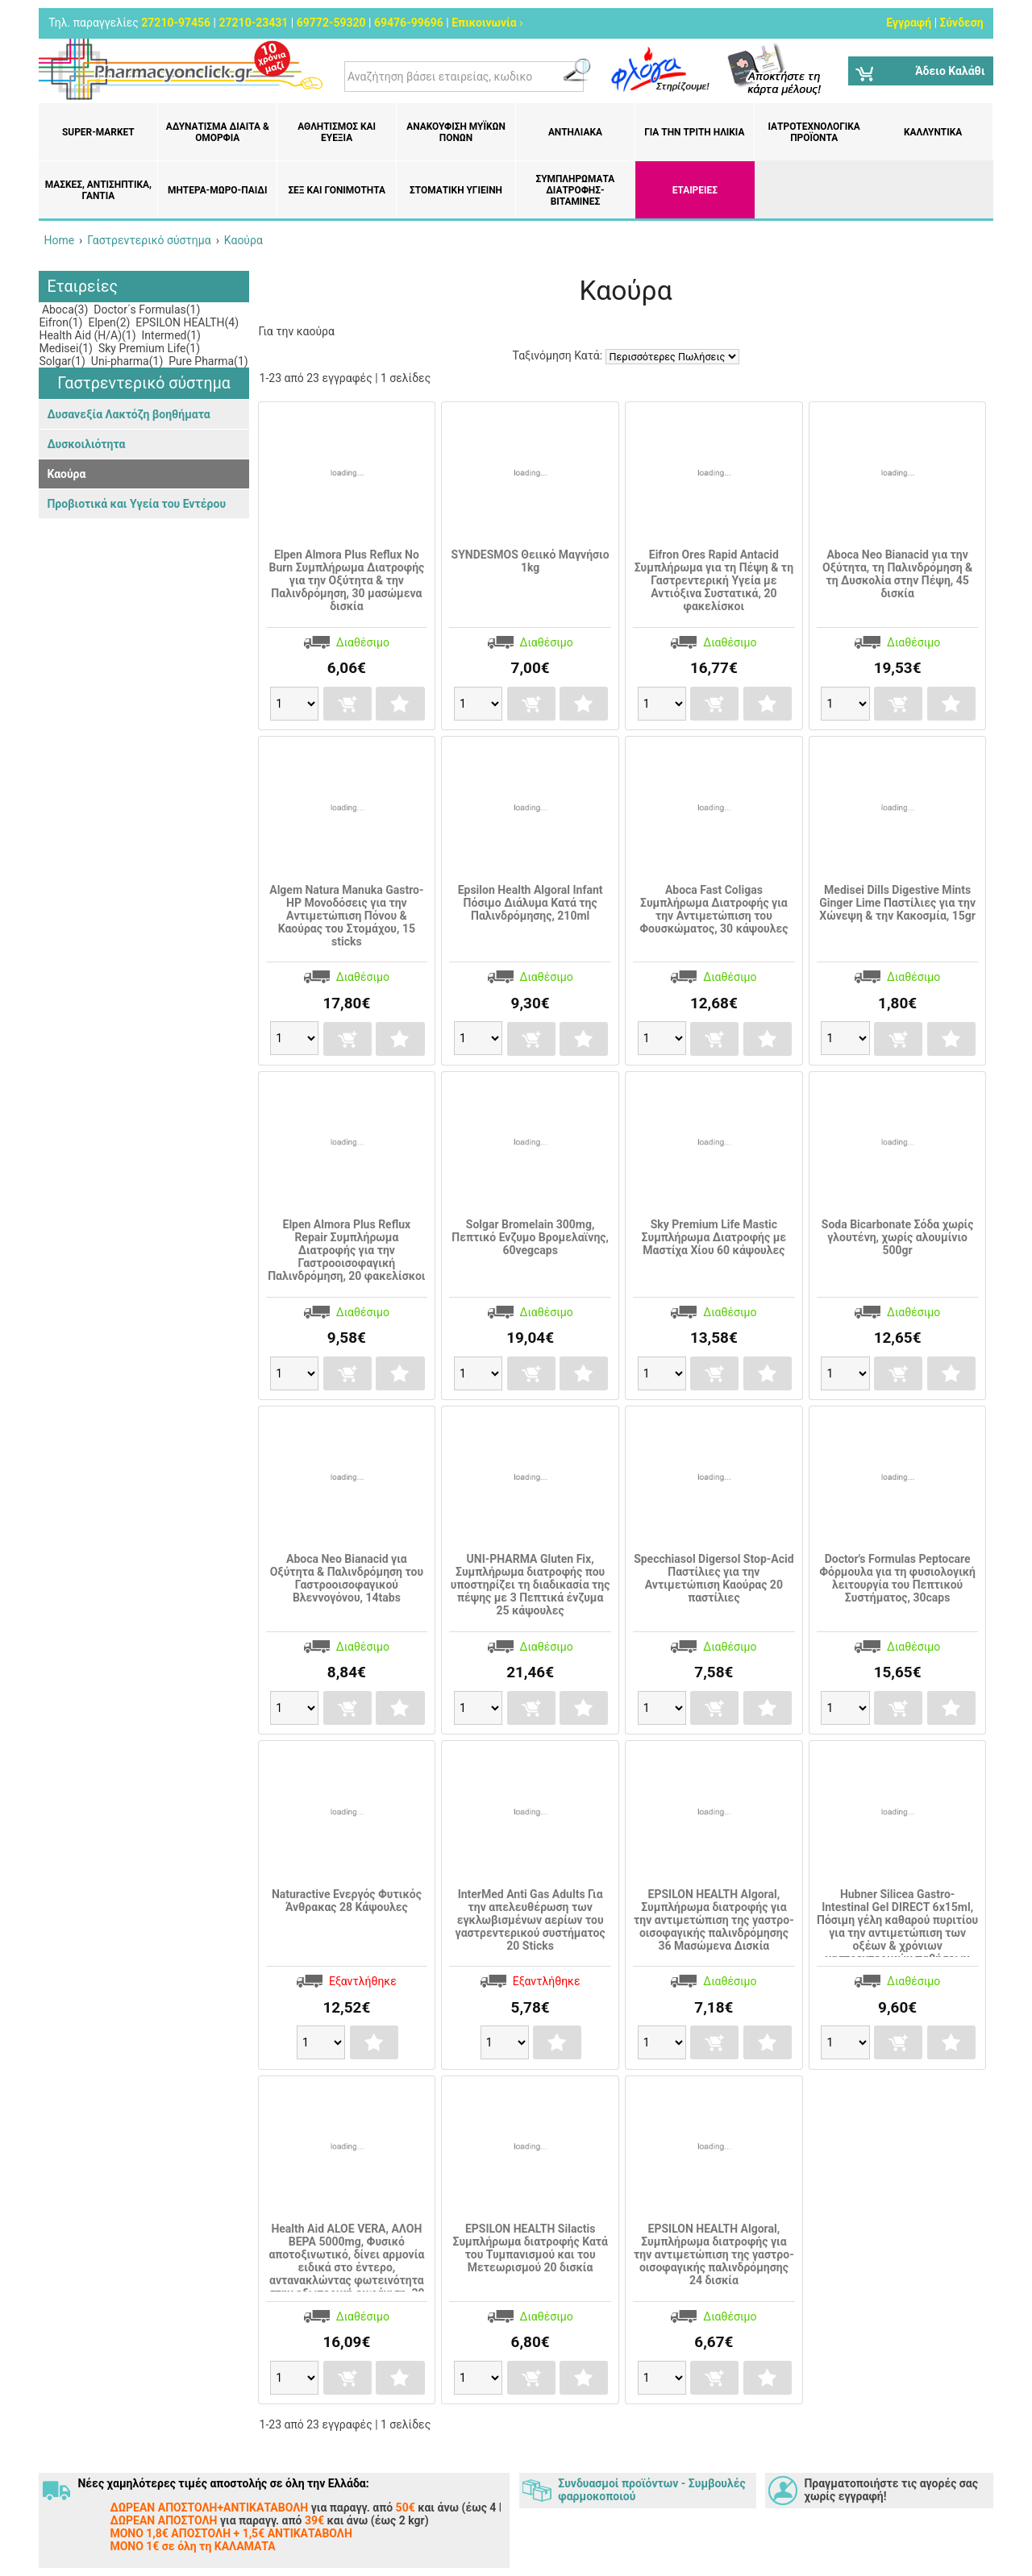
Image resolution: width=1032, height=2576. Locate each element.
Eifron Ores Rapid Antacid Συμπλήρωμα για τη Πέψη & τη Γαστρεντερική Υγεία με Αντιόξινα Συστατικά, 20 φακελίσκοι (714, 580)
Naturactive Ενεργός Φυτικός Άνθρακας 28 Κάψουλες (347, 1900)
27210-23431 (254, 22)
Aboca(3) (63, 309)
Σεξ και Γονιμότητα (336, 190)
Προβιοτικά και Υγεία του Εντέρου (136, 503)
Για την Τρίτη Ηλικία (694, 132)
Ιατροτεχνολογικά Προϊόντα (814, 132)
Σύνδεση (962, 22)
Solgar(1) (62, 361)
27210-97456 (175, 22)
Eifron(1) (60, 322)
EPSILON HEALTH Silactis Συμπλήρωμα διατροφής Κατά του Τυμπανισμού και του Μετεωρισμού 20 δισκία (529, 2248)
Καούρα (66, 473)
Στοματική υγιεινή (456, 190)
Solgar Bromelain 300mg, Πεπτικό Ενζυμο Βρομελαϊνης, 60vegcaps (530, 1237)
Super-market (98, 132)
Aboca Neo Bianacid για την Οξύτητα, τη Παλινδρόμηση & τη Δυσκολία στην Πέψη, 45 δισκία (897, 574)
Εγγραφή (908, 22)
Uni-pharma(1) (125, 361)
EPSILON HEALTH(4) (186, 322)
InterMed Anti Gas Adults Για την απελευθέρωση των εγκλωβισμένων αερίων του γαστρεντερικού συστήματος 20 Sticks (530, 1920)
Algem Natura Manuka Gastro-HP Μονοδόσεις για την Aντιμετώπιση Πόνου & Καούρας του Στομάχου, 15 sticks (346, 915)
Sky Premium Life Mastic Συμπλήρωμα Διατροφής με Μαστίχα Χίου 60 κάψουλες (714, 1237)
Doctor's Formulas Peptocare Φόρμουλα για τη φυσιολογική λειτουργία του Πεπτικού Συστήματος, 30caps (897, 1578)
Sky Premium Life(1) (147, 348)
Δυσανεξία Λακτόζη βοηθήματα (128, 414)
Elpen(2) (107, 322)
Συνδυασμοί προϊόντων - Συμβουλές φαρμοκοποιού (651, 2490)
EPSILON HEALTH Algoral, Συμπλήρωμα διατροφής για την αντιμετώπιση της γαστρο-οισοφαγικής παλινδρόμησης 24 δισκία (714, 2254)
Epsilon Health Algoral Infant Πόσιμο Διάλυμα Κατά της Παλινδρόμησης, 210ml (530, 902)
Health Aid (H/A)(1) (87, 335)
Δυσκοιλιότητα (86, 444)
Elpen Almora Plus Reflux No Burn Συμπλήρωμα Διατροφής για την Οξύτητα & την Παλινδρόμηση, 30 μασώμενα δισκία (346, 580)
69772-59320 (331, 22)
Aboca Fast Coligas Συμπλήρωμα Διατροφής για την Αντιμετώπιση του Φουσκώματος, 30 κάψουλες (713, 909)
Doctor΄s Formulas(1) (146, 309)
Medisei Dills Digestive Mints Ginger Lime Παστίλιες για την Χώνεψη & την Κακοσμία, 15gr (897, 902)
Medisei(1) (66, 348)
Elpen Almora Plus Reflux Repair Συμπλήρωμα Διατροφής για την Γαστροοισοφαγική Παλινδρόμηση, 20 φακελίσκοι (346, 1250)
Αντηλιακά (575, 132)
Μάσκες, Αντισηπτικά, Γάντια (98, 190)
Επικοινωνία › (487, 22)
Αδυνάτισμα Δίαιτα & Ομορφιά (217, 132)
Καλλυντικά (933, 132)
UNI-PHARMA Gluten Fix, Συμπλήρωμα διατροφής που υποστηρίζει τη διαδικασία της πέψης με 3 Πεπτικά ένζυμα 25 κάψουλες (530, 1584)
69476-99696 (408, 22)
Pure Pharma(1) (207, 361)
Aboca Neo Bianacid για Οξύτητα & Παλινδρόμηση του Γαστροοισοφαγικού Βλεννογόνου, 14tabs (346, 1578)
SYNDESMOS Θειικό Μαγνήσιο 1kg (531, 561)
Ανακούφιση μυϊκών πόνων (456, 132)
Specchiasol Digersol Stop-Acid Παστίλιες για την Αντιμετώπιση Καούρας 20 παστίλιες (713, 1578)
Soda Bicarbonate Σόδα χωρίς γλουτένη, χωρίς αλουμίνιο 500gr (898, 1237)
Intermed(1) (170, 335)
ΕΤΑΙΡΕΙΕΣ (695, 190)
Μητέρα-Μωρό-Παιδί (217, 190)
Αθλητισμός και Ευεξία (337, 132)
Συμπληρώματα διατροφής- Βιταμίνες (574, 190)
